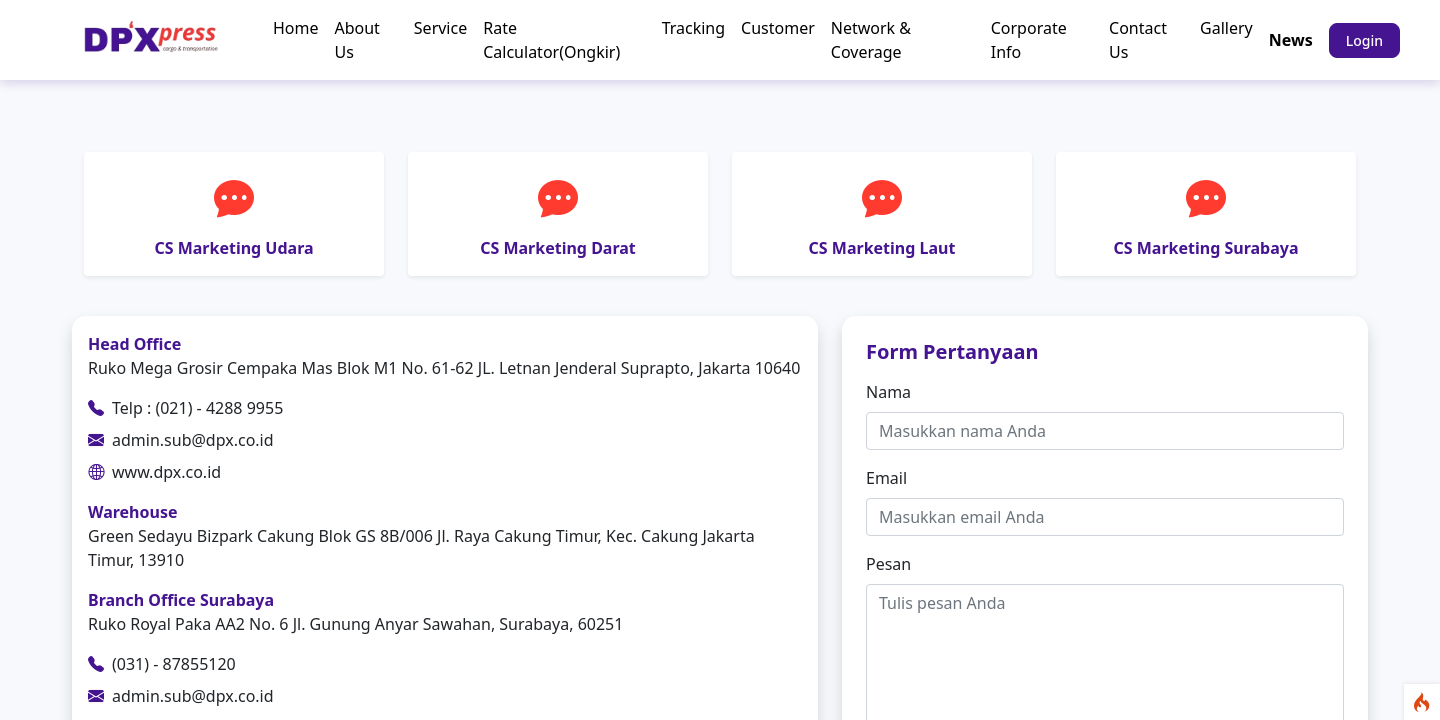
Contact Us (1138, 40)
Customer (778, 28)
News (1291, 40)
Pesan (888, 564)
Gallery (1226, 28)
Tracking (693, 28)
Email (886, 478)
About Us (356, 40)
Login (1364, 40)
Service (440, 28)
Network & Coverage (871, 40)
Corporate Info (1029, 40)
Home (296, 28)
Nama (888, 392)
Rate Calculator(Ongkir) (551, 40)
